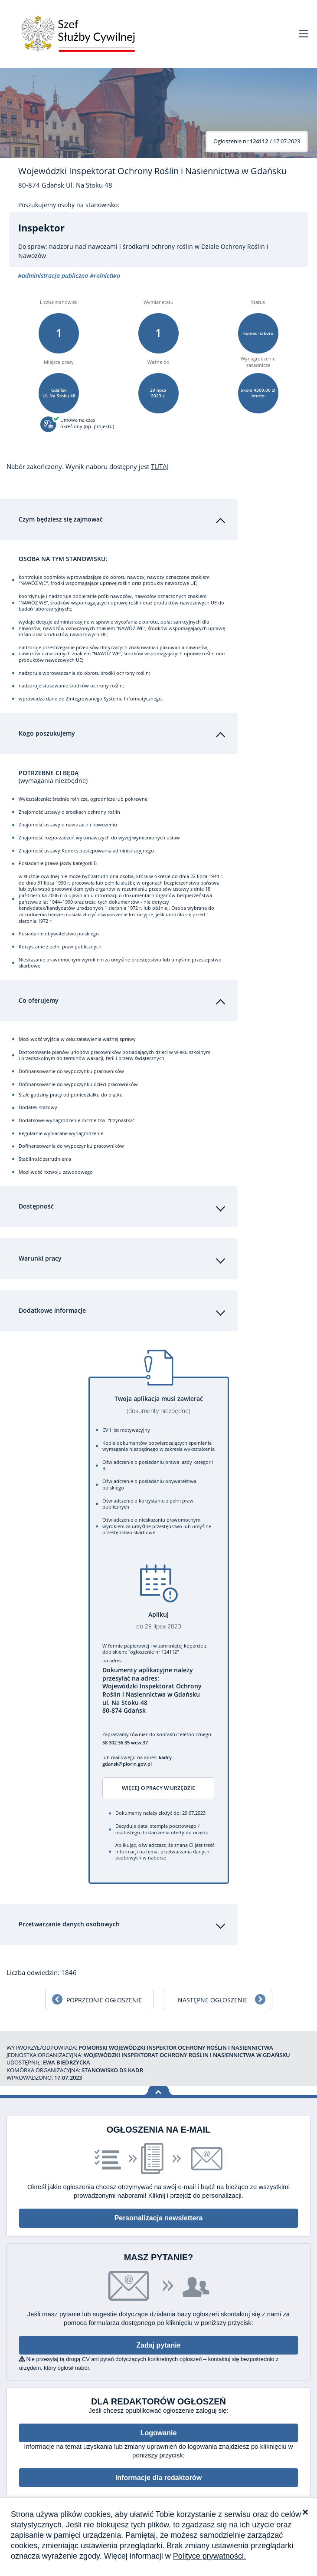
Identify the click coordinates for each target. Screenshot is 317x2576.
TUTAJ (160, 466)
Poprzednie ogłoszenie (104, 1993)
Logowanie (159, 2426)
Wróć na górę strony (158, 2084)
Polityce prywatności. (209, 2556)
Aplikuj (158, 1614)
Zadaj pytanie (158, 2338)
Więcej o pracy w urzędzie (158, 1782)
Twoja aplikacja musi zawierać (158, 1398)
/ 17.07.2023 (256, 141)
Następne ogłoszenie (213, 1993)
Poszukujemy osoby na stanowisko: (68, 205)
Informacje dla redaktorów (158, 2471)
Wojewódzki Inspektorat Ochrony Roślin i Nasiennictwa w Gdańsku (152, 171)
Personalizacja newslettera (158, 2212)
